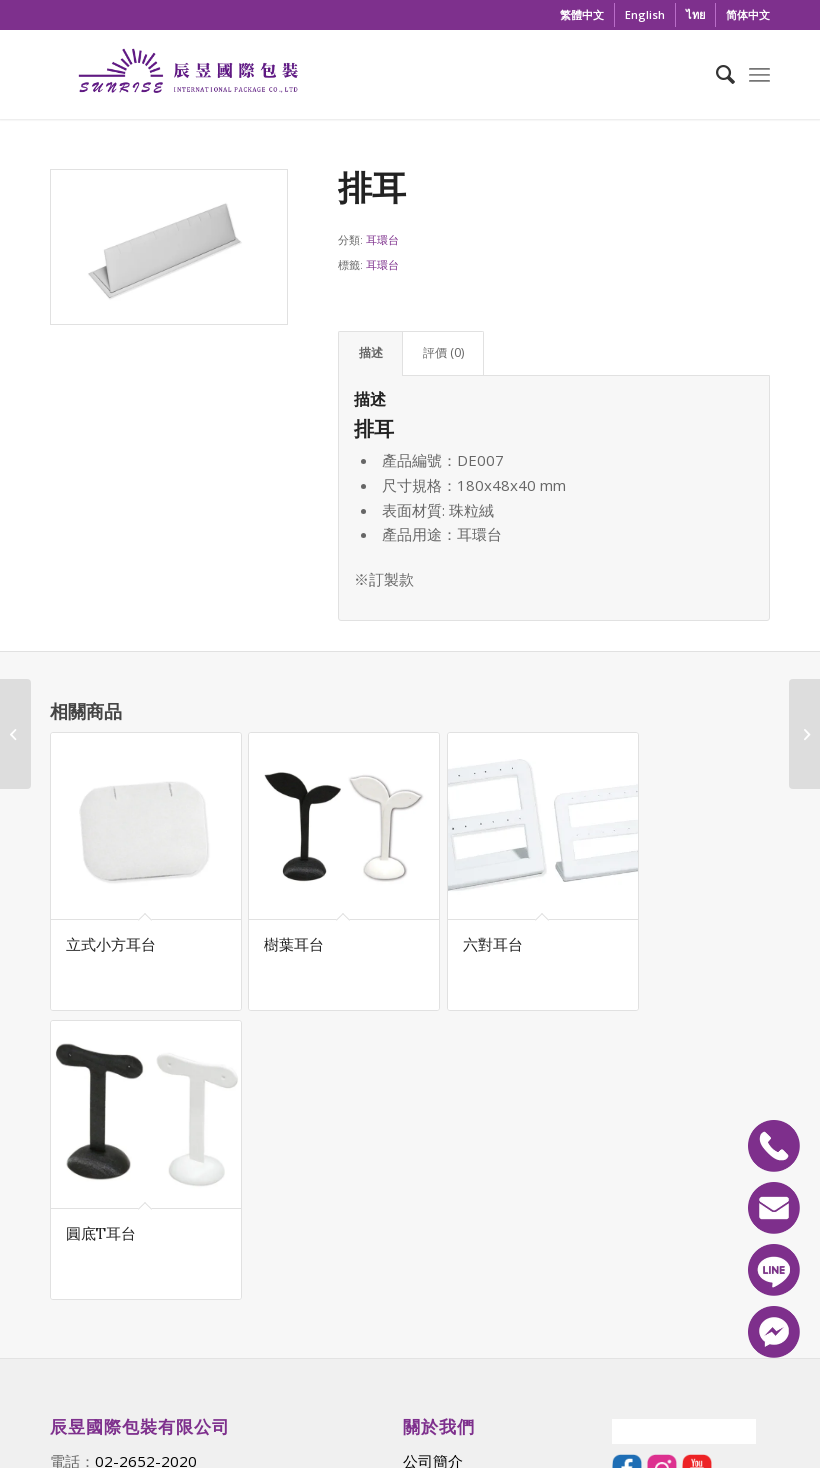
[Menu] (759, 74)
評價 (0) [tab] (443, 352)
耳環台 (382, 239)
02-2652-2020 (146, 1174)
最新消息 (433, 1198)
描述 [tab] (371, 352)
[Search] (715, 74)
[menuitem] (582, 15)
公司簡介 (433, 1174)
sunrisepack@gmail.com (188, 1198)
